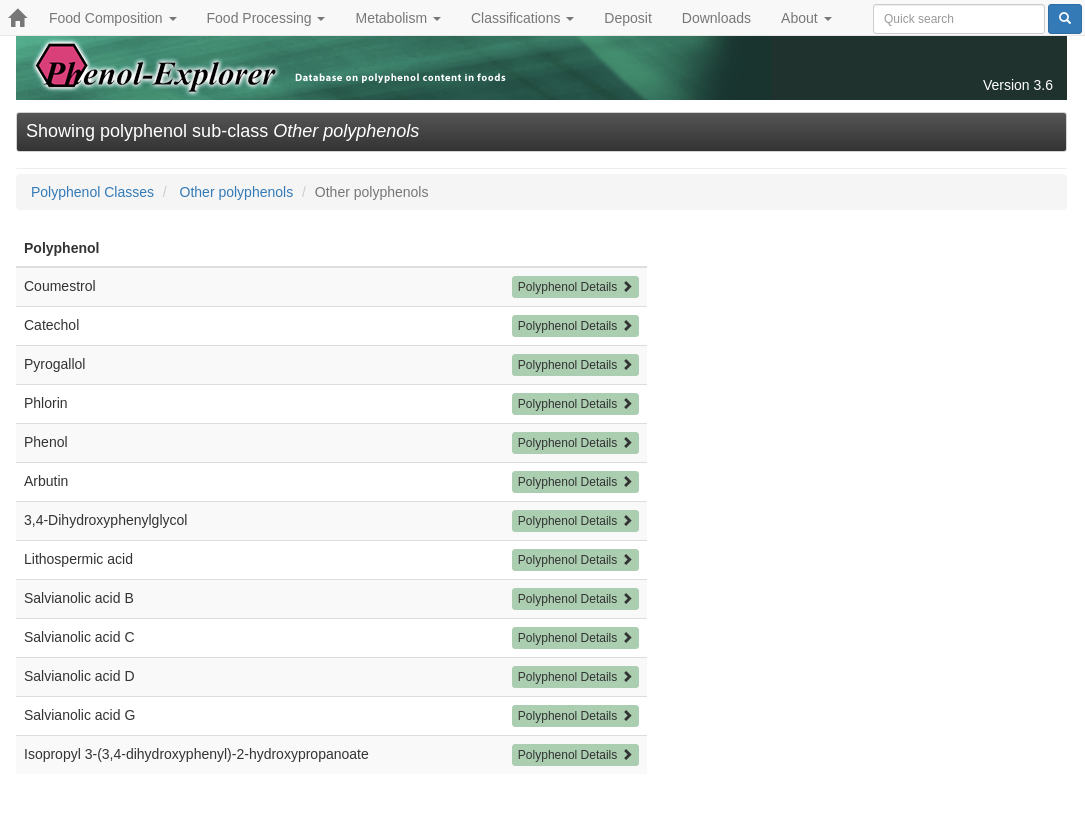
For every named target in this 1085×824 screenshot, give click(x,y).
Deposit (627, 18)
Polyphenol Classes (92, 192)
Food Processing (266, 18)
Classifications (522, 18)
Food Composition (113, 18)
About (806, 18)
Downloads (716, 18)
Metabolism (397, 18)
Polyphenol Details (575, 287)
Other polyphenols (237, 192)
